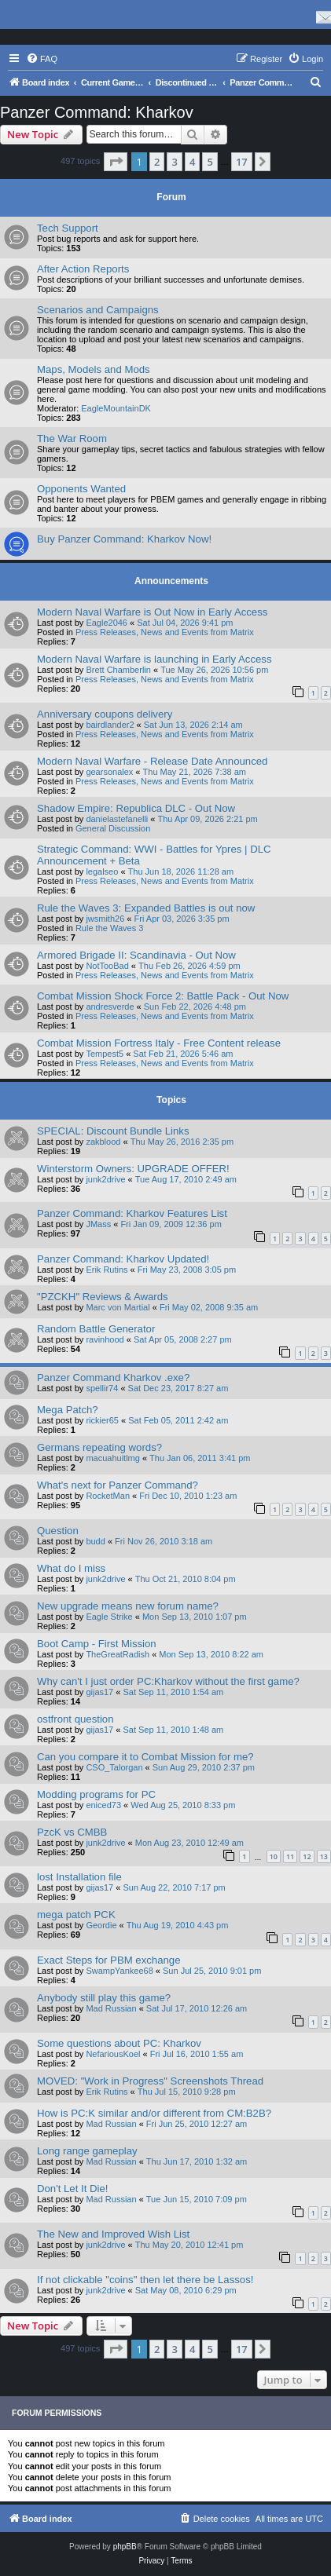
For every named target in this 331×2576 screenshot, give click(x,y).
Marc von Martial (117, 1307)
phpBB (125, 2546)
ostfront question (75, 1719)
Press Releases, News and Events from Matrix (164, 632)
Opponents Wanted (81, 489)
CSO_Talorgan (114, 1767)
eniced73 (103, 1805)
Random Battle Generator (96, 1329)
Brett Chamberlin (118, 669)
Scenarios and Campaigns (98, 310)
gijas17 (99, 1692)
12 (307, 1856)
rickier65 (102, 1420)
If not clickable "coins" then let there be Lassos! (145, 2280)
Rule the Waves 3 (109, 928)
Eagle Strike (109, 1616)
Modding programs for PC (96, 1794)
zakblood (103, 1141)
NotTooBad (107, 965)
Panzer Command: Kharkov (96, 112)
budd (95, 1541)
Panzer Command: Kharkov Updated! (123, 1259)
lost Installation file (79, 1877)
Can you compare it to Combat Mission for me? (145, 1757)
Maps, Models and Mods (93, 369)
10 (274, 1856)
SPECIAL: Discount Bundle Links (113, 1131)
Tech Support (67, 228)
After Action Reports (83, 269)
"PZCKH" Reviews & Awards (102, 1297)
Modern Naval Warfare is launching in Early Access (154, 659)
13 (324, 1856)
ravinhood (104, 1339)
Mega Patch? (67, 1410)
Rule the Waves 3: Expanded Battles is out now (146, 908)
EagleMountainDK (116, 408)
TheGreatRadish (117, 1654)
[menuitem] (41, 58)
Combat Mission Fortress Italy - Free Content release (159, 1043)
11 (290, 1856)
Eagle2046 (106, 622)
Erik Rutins (106, 1269)
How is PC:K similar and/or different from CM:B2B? (154, 2113)
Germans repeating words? (99, 1447)
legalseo (102, 871)
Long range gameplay (87, 2151)
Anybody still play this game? (104, 1998)
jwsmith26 (105, 918)
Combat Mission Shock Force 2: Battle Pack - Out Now (163, 996)
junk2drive (105, 1179)
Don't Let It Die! (72, 2188)
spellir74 (102, 1388)
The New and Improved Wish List (113, 2234)
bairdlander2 (110, 724)
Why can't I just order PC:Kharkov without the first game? (168, 1681)
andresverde (110, 1006)
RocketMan (108, 1495)
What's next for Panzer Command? (117, 1485)
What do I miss (71, 1568)
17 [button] (242, 162)
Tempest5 (104, 1053)
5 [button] (209, 162)
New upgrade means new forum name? (128, 1606)
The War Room (72, 438)
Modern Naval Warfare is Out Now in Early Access (152, 612)
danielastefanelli (117, 819)
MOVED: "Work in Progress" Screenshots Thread (150, 2081)
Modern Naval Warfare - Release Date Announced (152, 761)
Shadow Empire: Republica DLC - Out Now (136, 808)
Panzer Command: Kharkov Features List (132, 1213)
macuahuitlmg (112, 1458)
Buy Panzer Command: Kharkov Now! (124, 539)
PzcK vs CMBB (72, 1832)
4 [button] (192, 162)
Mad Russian (111, 2008)
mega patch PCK (76, 1914)
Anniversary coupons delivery (104, 714)
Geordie (101, 1925)
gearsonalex (109, 771)
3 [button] (174, 162)
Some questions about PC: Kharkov (119, 2043)
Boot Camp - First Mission (96, 1644)
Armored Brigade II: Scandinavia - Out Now (136, 955)
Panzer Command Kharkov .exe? (113, 1377)
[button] (115, 161)
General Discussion (112, 828)
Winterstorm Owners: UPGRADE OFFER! (133, 1169)
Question (58, 1530)
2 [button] (157, 162)
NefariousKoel (113, 2054)
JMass (98, 1224)
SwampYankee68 (119, 1970)
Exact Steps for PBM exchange (109, 1960)
